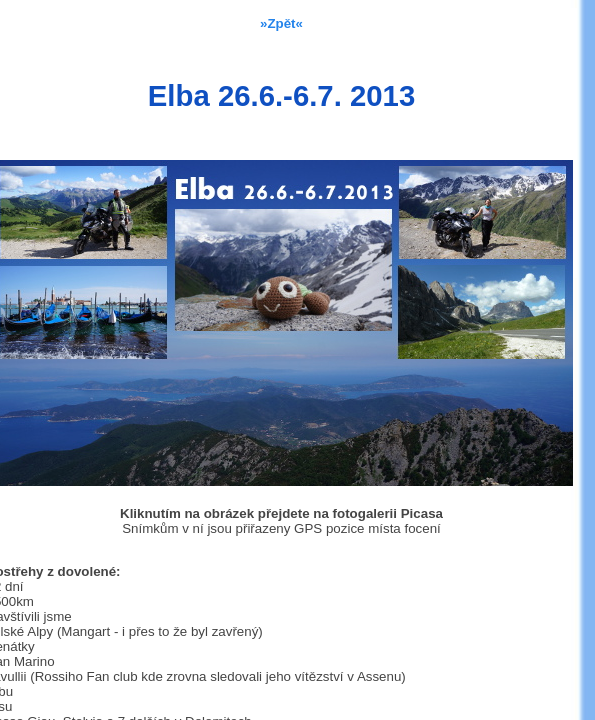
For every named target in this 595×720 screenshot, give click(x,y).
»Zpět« (281, 23)
